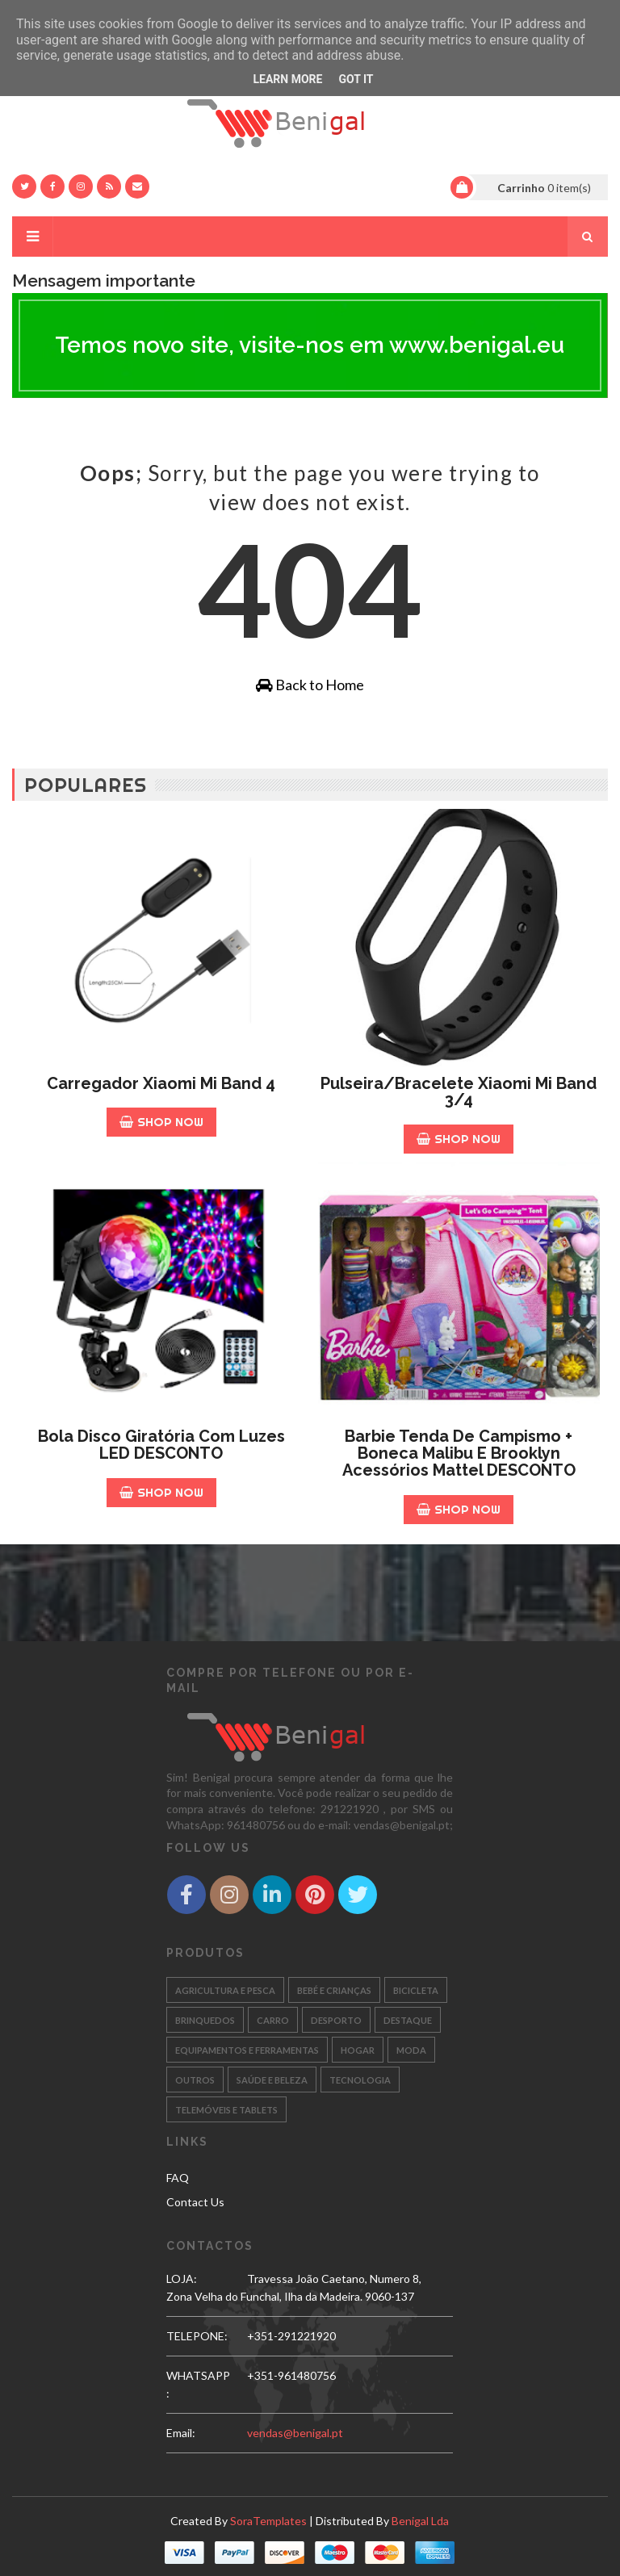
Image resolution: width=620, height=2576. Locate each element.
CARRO (273, 2020)
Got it (355, 79)
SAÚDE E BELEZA (272, 2080)
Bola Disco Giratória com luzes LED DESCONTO (161, 1444)
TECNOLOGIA (360, 2080)
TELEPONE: (197, 2336)
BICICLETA (415, 1990)
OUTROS (195, 2080)
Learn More (287, 79)
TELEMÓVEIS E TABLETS (226, 2110)
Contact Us (195, 2202)
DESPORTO (336, 2020)
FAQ (177, 2177)
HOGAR (358, 2050)
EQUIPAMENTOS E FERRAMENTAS (247, 2050)
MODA (411, 2050)
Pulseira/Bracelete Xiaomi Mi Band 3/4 (458, 1092)
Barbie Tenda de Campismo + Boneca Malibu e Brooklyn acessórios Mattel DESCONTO (459, 1453)
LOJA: (181, 2278)
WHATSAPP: (198, 2384)
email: (180, 2433)
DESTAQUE (407, 2020)
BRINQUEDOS (205, 2020)
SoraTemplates (268, 2521)
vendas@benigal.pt (295, 2433)
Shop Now (161, 1121)
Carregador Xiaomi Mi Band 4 (161, 1083)
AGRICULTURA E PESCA (225, 1990)
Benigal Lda (420, 2521)
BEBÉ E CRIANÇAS (334, 1990)
